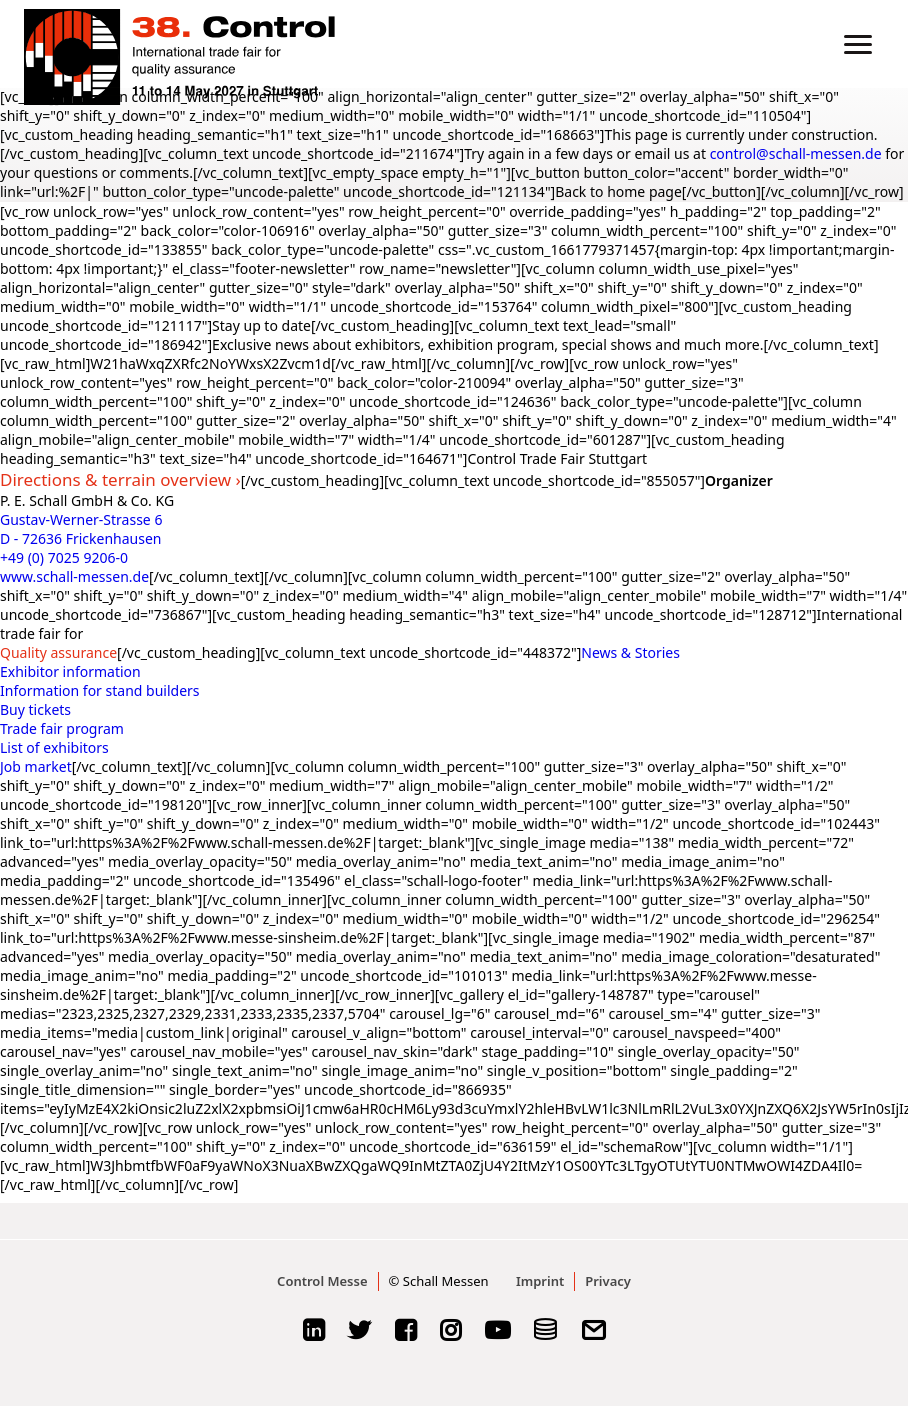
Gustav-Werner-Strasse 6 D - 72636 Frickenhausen (81, 529)
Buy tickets (35, 709)
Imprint (540, 1281)
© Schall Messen (439, 1281)
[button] (858, 44)
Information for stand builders (100, 690)
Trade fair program (62, 728)
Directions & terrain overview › (120, 479)
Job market (36, 766)
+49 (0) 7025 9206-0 (64, 557)
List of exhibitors (54, 747)
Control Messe (322, 1281)
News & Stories (630, 652)
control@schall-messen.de (796, 153)
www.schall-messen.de (74, 576)
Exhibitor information (70, 671)
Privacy (608, 1281)
